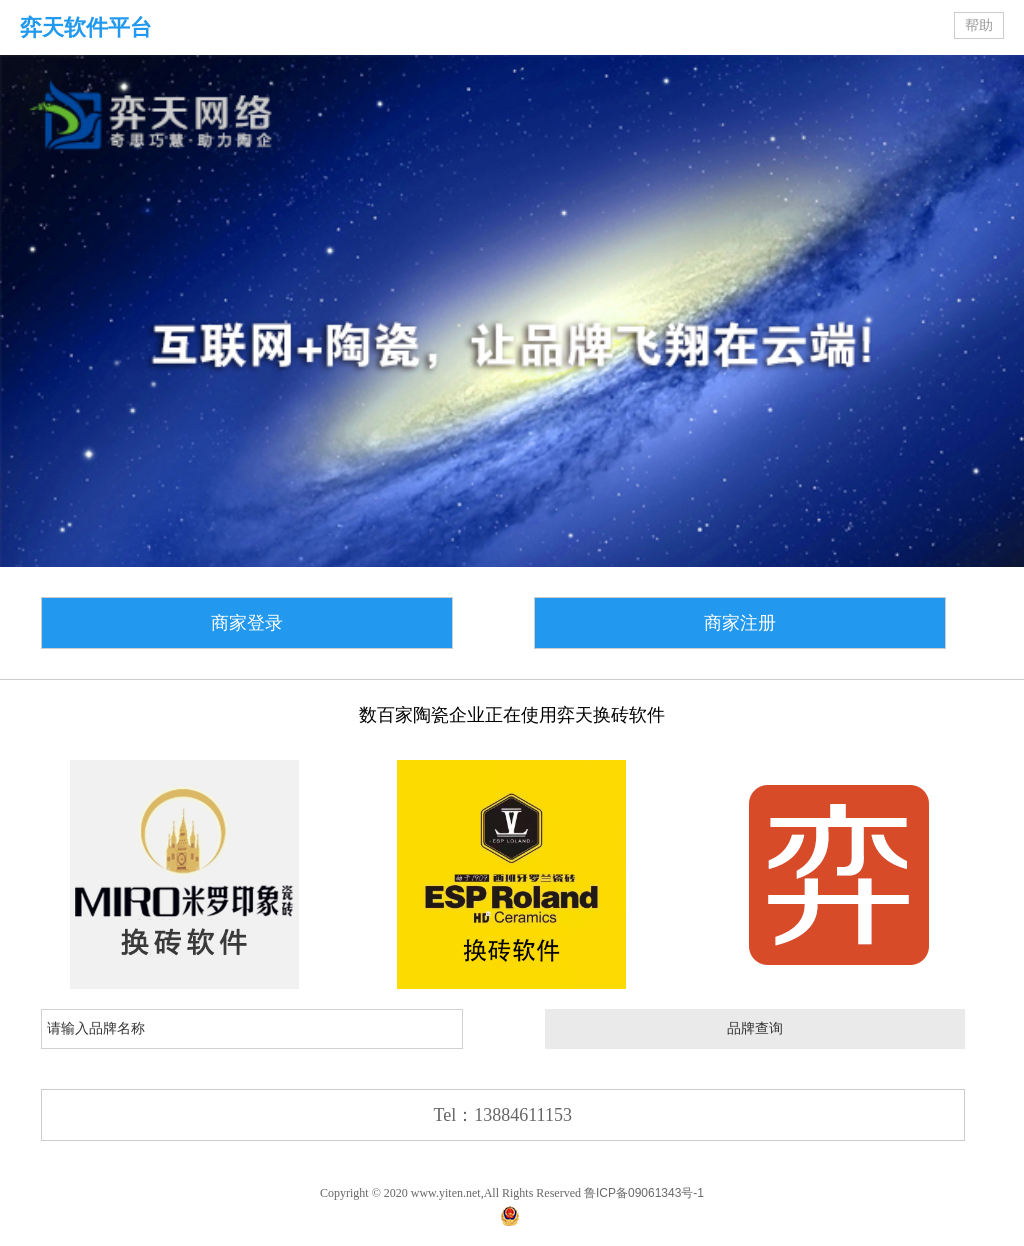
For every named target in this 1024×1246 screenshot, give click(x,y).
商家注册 (740, 623)
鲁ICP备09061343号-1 (644, 1193)
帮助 (979, 25)
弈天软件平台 (86, 27)
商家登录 (247, 623)
